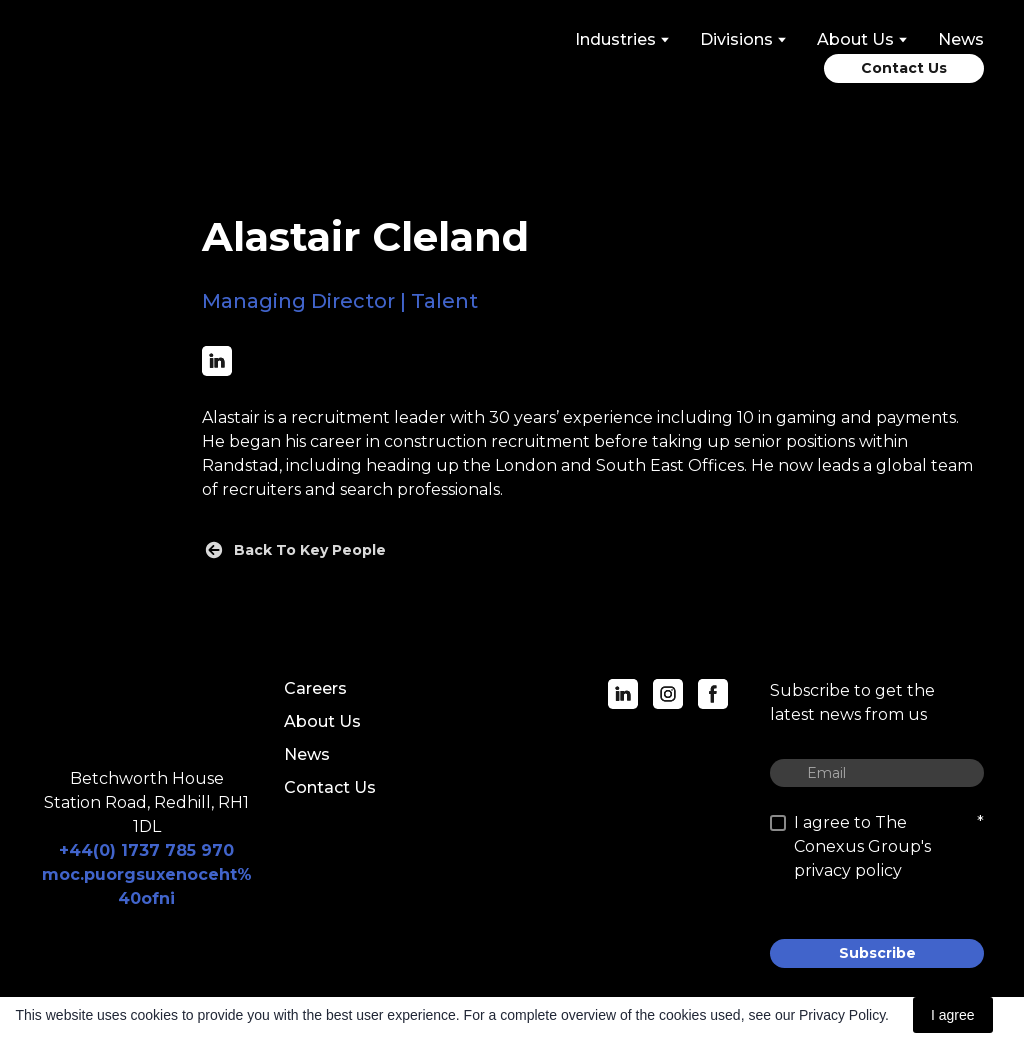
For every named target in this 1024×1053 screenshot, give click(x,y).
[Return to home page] (129, 56)
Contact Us (330, 787)
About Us (322, 721)
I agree (953, 1015)
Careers (315, 688)
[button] (904, 68)
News (961, 39)
